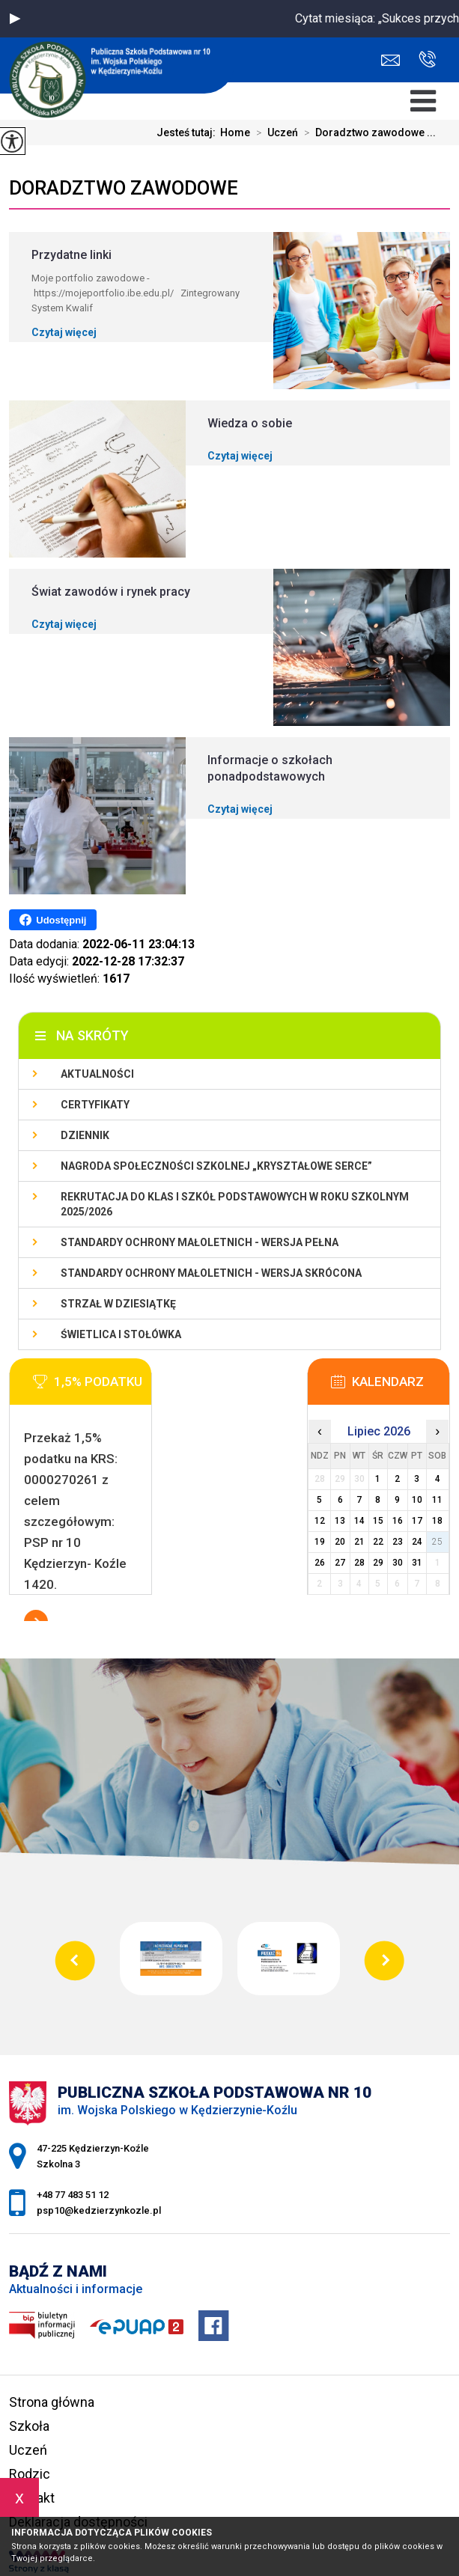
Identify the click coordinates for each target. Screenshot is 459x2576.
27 (340, 1562)
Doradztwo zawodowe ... (367, 132)
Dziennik (85, 1135)
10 (417, 1500)
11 (437, 1500)
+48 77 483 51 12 (427, 59)
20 (340, 1541)
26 (319, 1562)
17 (417, 1521)
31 (417, 1562)
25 (437, 1541)
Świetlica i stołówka (121, 1334)
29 (378, 1562)
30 (397, 1562)
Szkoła (29, 2426)
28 (359, 1562)
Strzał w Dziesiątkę (118, 1304)
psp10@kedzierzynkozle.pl (390, 60)
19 (319, 1541)
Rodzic (29, 2474)
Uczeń (274, 132)
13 (340, 1521)
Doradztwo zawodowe (123, 188)
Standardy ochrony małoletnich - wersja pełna (199, 1242)
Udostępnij (52, 920)
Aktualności (97, 1074)
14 (359, 1521)
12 (319, 1521)
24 (417, 1541)
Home (235, 132)
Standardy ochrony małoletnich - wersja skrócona (211, 1273)
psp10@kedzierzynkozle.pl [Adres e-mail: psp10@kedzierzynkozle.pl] (99, 2210)
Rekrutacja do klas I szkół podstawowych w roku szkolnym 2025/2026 (235, 1204)
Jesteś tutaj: (188, 132)
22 (378, 1541)
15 (378, 1521)
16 (397, 1521)
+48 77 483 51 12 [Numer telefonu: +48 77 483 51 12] (73, 2194)
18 (437, 1521)
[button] (15, 18)
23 (397, 1541)
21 (359, 1541)
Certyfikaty (95, 1105)
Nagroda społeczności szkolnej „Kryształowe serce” (216, 1166)
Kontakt (32, 2498)
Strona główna (51, 2402)
